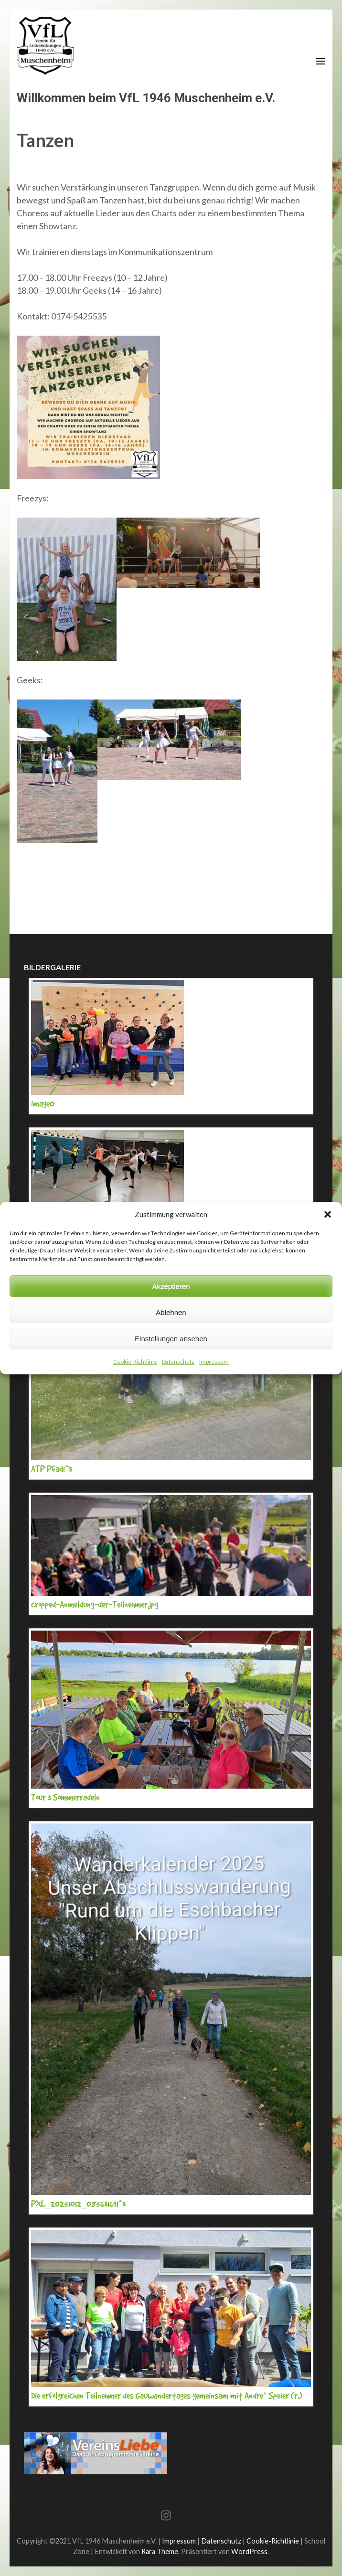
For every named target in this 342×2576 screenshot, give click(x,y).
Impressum (214, 1361)
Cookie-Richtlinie (135, 1361)
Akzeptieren (171, 1286)
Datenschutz (178, 1361)
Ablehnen (171, 1312)
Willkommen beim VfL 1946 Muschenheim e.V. (146, 98)
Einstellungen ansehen (171, 1339)
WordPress (249, 2551)
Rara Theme (159, 2551)
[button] (327, 1214)
